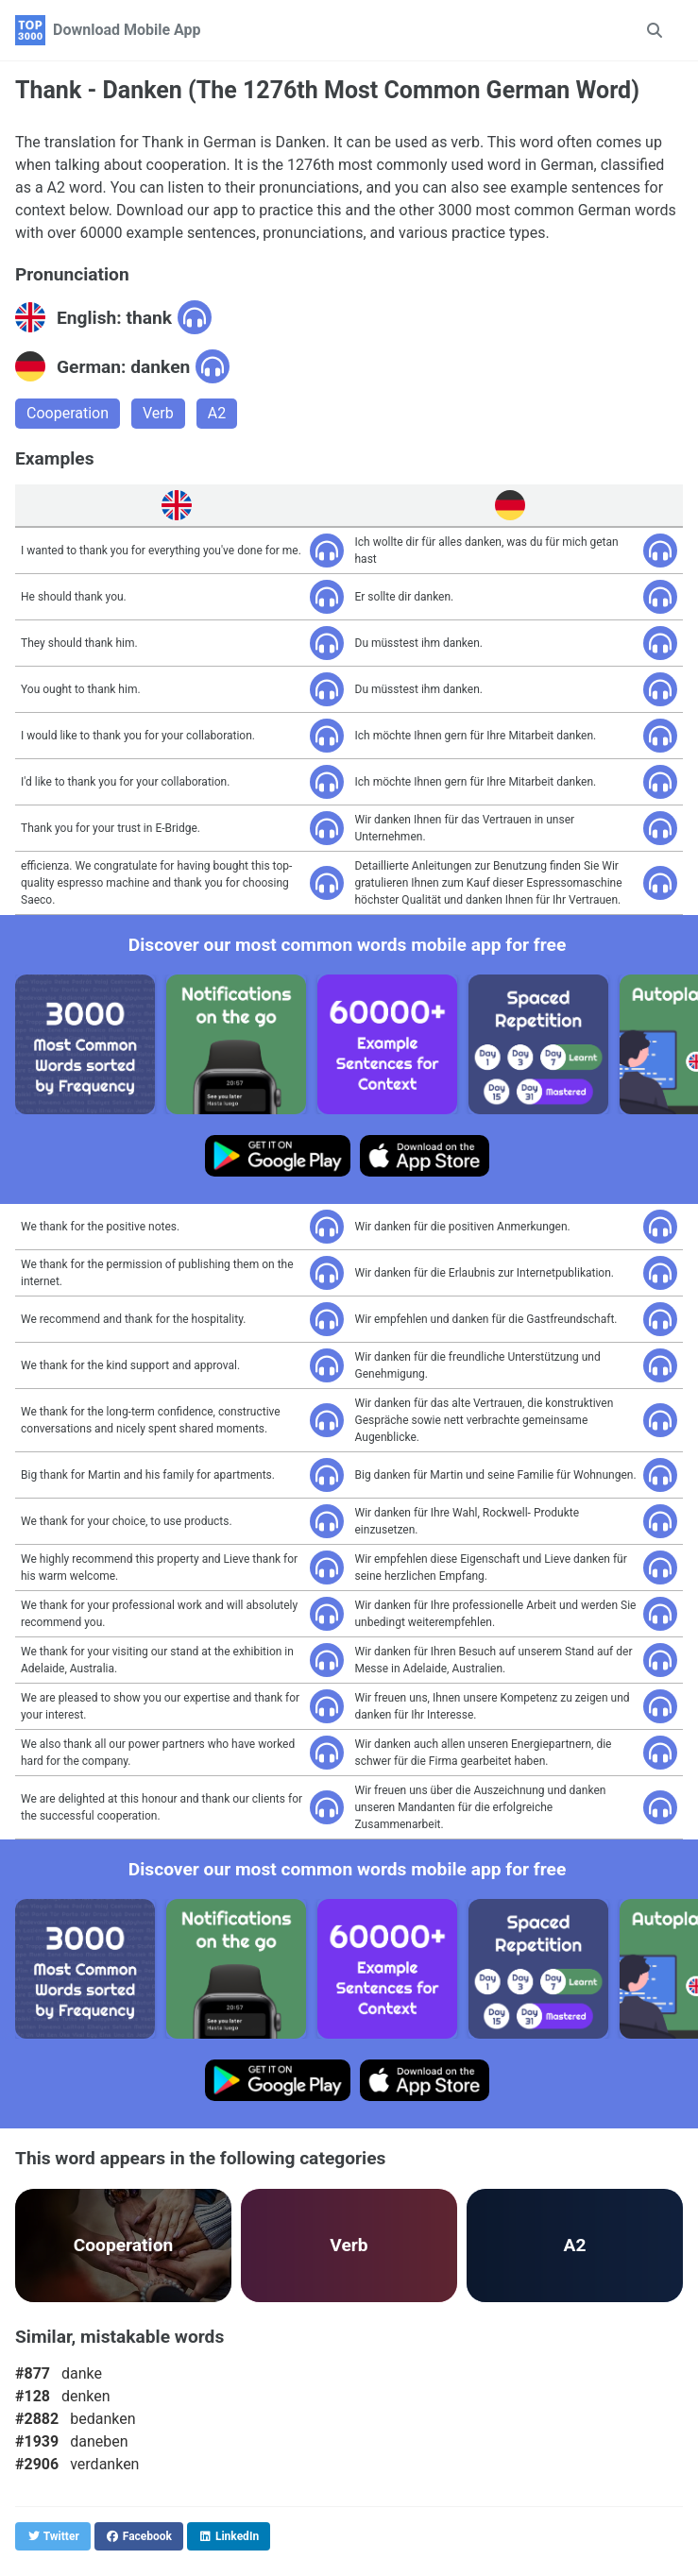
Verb (158, 413)
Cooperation (67, 413)
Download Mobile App (127, 30)
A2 (217, 413)
